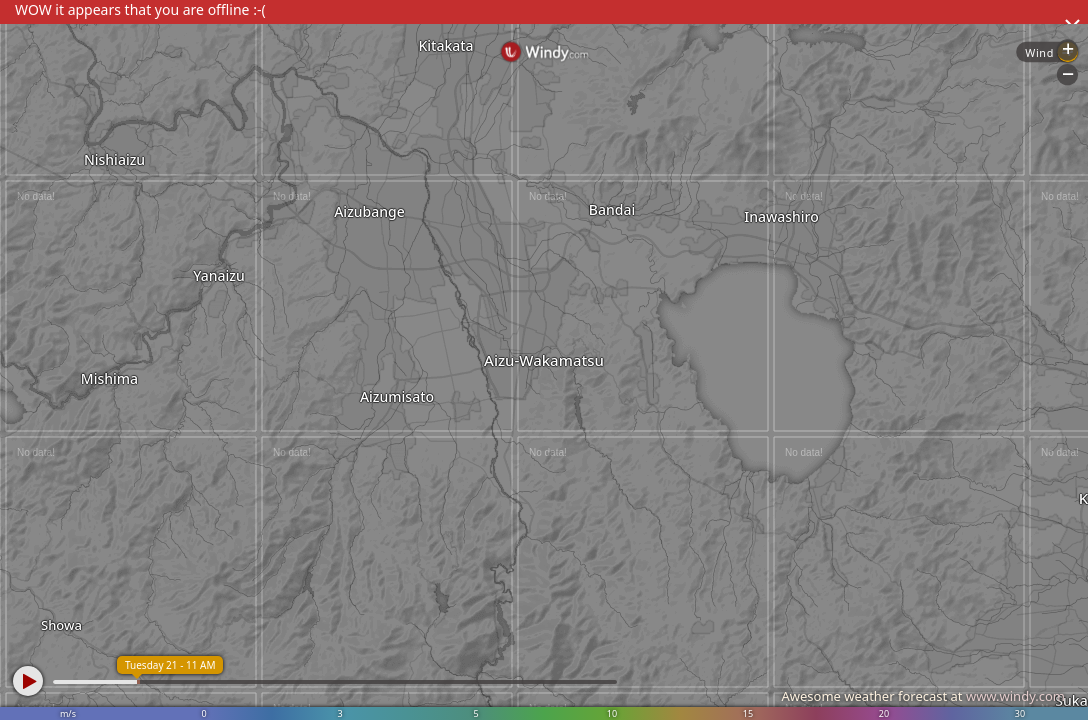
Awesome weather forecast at (923, 696)
